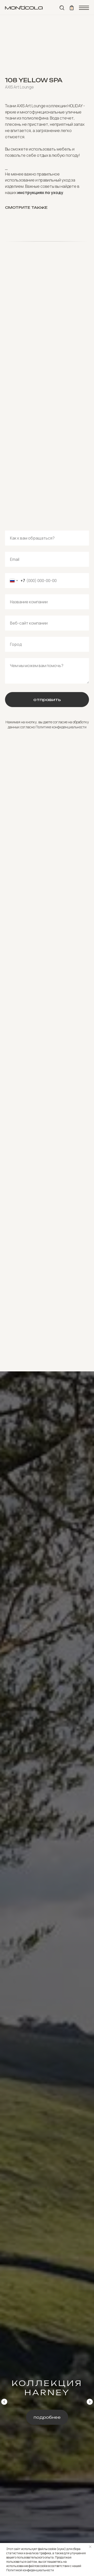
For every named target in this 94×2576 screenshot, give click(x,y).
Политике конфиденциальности (61, 727)
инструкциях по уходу (40, 192)
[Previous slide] (4, 2402)
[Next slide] (90, 2402)
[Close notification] (90, 2546)
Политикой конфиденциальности (30, 2570)
